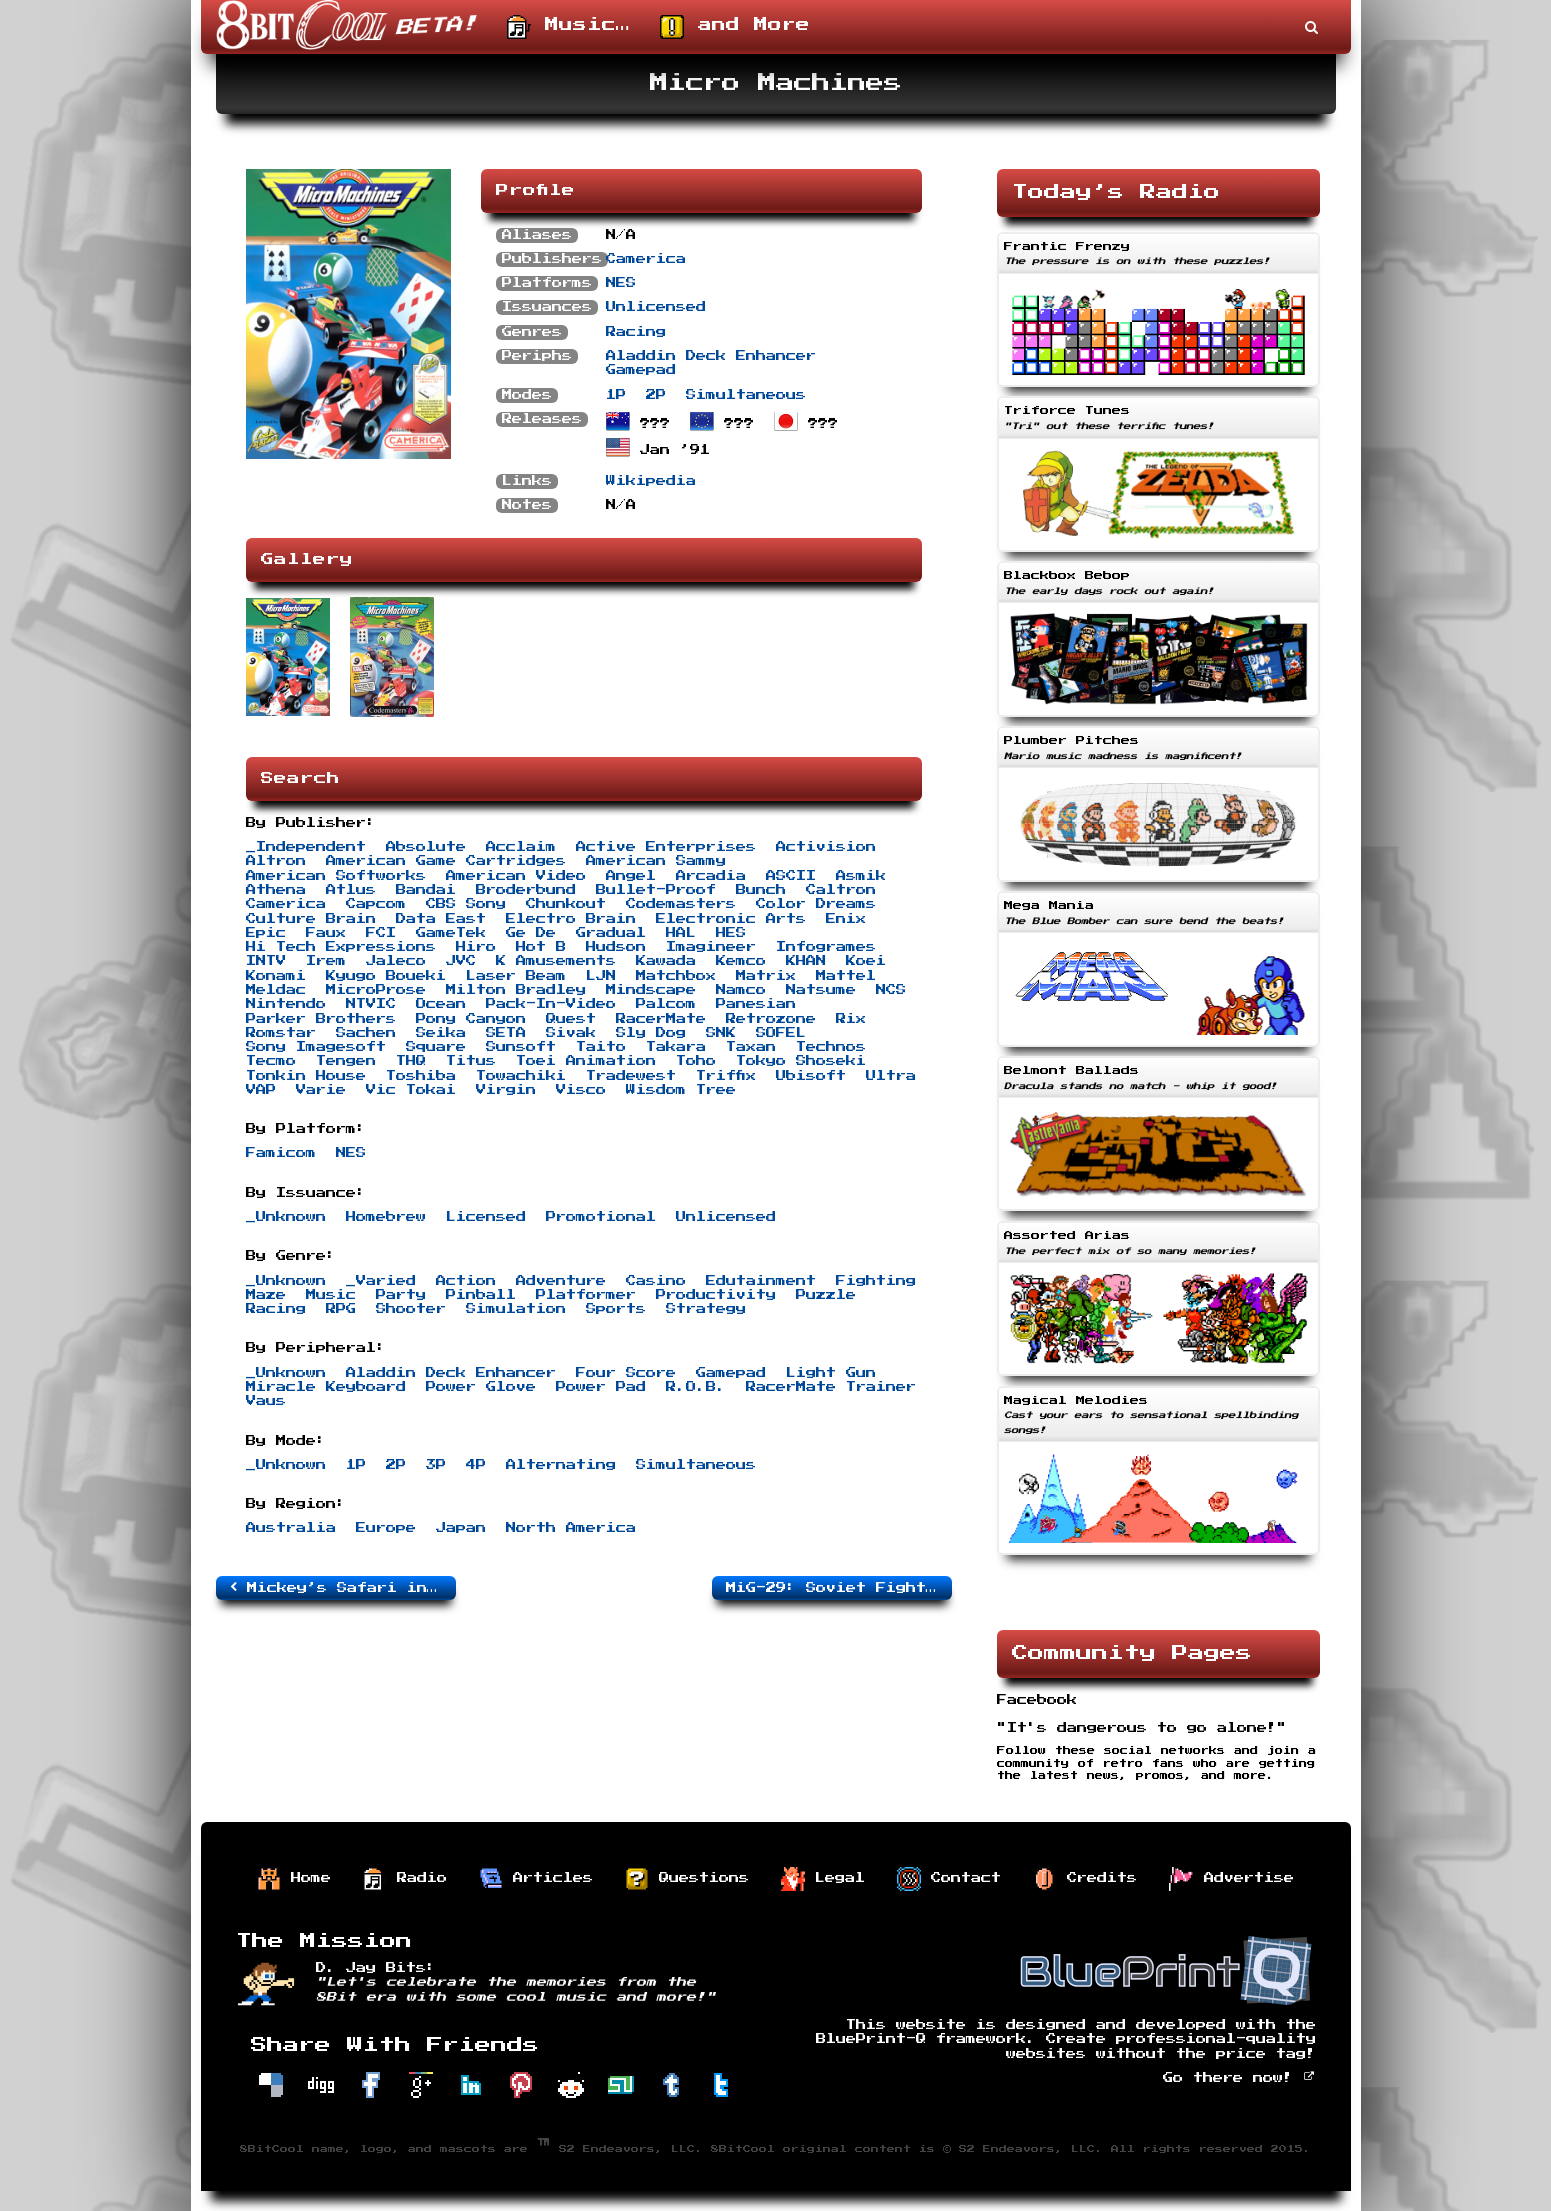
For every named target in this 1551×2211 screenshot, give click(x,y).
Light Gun (831, 1373)
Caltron (841, 890)
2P (656, 395)
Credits (1085, 1879)
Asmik (861, 876)
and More (735, 27)
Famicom (281, 1153)
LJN (601, 976)
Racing (636, 332)
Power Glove (481, 1387)
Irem (326, 961)
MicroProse (376, 990)
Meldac (276, 990)
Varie (321, 1090)
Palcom (666, 1004)
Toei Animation (586, 1061)
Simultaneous (746, 395)
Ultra (891, 1076)
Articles (536, 1879)
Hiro (476, 947)
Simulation (516, 1309)
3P (436, 1465)
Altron (276, 861)
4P (476, 1465)
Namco (741, 990)
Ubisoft (811, 1076)
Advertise (1232, 1879)
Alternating (561, 1465)
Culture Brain (311, 919)
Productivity (716, 1295)
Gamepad (641, 370)
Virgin (506, 1090)
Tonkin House (306, 1076)
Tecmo (271, 1061)
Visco (581, 1090)
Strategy (706, 1309)
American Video (516, 876)
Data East (441, 919)
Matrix (766, 976)
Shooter (411, 1309)
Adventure (561, 1281)
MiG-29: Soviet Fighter (839, 1587)
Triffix (726, 1076)
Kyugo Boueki (386, 976)
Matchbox (676, 976)
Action (466, 1281)
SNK (721, 1033)
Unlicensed (656, 307)
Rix (851, 1019)
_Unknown (286, 1217)
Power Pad (601, 1387)
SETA (506, 1033)
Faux (326, 933)
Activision (826, 847)
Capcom (376, 904)
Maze (266, 1295)
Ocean (441, 1004)
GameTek (451, 933)
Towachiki (521, 1076)
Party (401, 1295)
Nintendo (286, 1004)
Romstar (281, 1033)
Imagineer (711, 947)
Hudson (616, 947)
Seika (441, 1033)
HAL (681, 933)
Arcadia (711, 876)
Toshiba (421, 1076)
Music (331, 1295)
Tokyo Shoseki (801, 1061)
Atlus (351, 890)
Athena (276, 890)
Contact (949, 1879)
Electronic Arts (731, 919)
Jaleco (396, 961)
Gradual (611, 933)
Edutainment (761, 1281)
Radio (405, 1879)
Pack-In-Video (551, 1004)
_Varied (381, 1281)
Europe (386, 1528)
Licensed (486, 1217)
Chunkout (566, 904)
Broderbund (526, 890)
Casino (656, 1281)
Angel (631, 876)
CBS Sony (466, 904)
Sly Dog (651, 1033)
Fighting (876, 1281)
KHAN (806, 961)
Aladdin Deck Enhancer (711, 356)
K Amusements (556, 961)
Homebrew (386, 1217)
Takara (676, 1047)
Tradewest (631, 1076)
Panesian (756, 1004)
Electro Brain (571, 919)
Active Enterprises (666, 847)
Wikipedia (651, 481)
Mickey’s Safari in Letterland (343, 1587)
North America (571, 1528)
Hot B (541, 947)
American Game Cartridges (446, 861)
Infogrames (826, 947)
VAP (261, 1090)
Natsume (821, 990)
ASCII (791, 876)
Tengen (346, 1061)
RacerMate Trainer (831, 1387)
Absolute (426, 847)
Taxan (751, 1047)
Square (436, 1047)
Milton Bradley (516, 990)
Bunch (761, 890)
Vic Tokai (411, 1090)
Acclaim (521, 847)
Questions (687, 1879)
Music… (568, 27)
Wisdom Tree (681, 1090)
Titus (471, 1061)
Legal (823, 1879)
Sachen (366, 1033)
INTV (266, 961)
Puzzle (826, 1295)
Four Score (626, 1373)
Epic (266, 933)
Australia (291, 1528)
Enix (846, 919)
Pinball (481, 1295)
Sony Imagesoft (316, 1047)
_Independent (306, 847)
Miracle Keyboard (326, 1387)
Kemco (741, 961)
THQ (411, 1061)
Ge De (531, 933)
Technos (831, 1047)
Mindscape (651, 990)
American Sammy (656, 861)
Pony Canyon (471, 1019)
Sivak (571, 1033)
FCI (381, 933)
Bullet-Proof (656, 890)
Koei (866, 961)
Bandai (426, 890)
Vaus (266, 1401)
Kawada (666, 961)
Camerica (646, 259)
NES (621, 283)
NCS (891, 990)
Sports (616, 1309)
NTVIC (371, 1004)
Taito (601, 1047)
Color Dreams (816, 904)
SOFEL (781, 1033)
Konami (276, 976)
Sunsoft (521, 1047)
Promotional (601, 1217)
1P (616, 395)
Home (294, 1879)
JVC (461, 961)
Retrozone (771, 1019)
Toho (696, 1061)
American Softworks (336, 876)
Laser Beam (516, 976)
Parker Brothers (321, 1019)
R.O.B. (696, 1387)
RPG (341, 1309)
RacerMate (661, 1019)
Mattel (846, 976)
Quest (571, 1019)
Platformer (586, 1295)
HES (731, 933)
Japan (461, 1528)
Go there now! (1239, 2078)
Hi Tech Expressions (341, 947)
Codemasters (681, 904)
